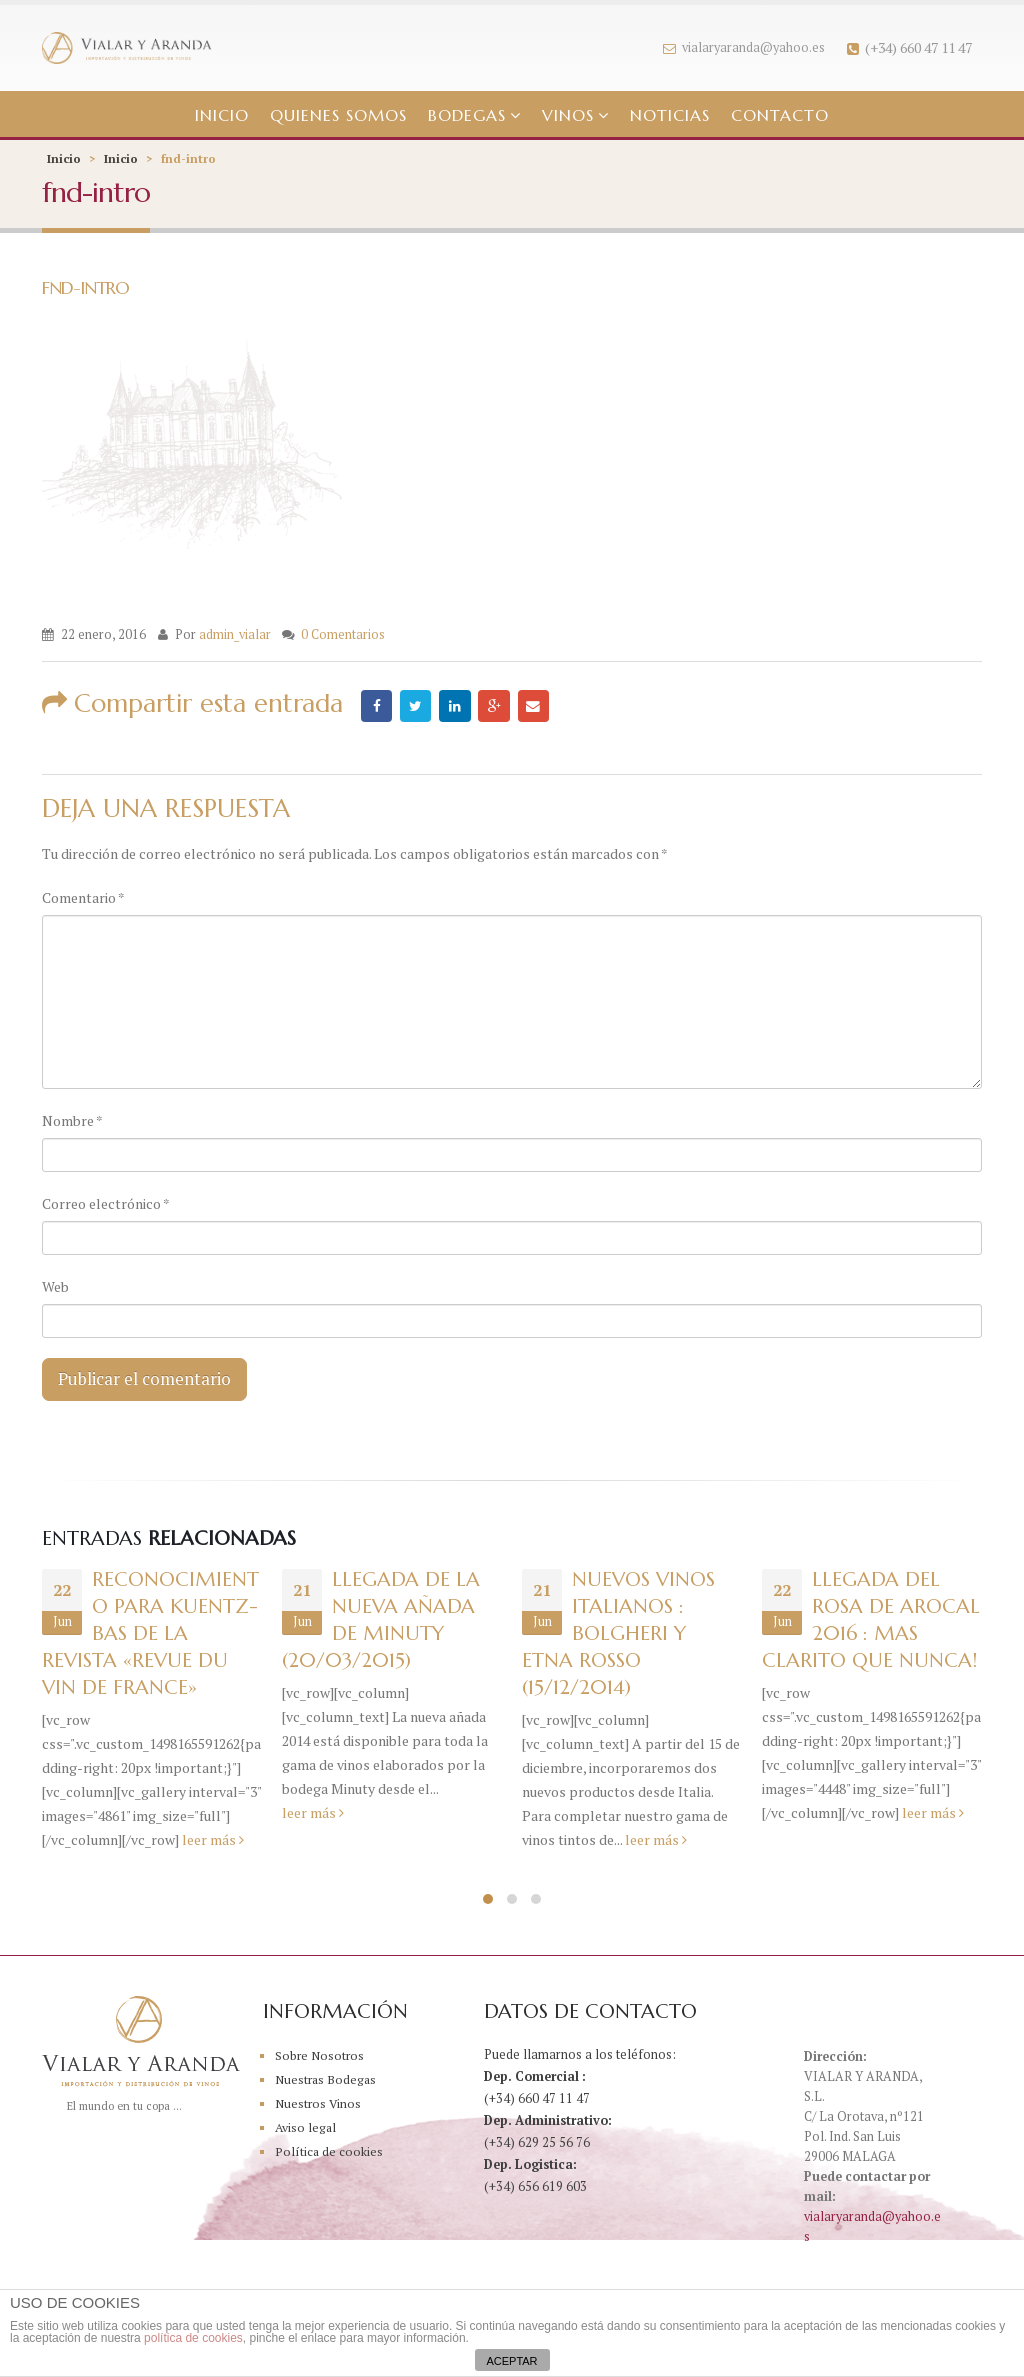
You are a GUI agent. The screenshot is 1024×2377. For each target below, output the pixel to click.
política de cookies (193, 2338)
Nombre (72, 1120)
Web (55, 1286)
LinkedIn (457, 706)
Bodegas (467, 115)
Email (537, 706)
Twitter (417, 706)
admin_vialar (235, 634)
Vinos (568, 115)
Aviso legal (307, 2130)
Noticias (670, 115)
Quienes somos (338, 115)
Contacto (780, 115)
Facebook (377, 706)
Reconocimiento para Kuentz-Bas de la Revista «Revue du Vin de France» (150, 1636)
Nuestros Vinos (319, 2106)
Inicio (222, 115)
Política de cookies (329, 2154)
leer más (213, 1842)
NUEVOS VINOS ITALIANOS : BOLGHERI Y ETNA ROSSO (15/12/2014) (618, 1636)
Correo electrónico (106, 1203)
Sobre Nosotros (320, 2058)
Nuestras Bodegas (327, 2082)
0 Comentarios (343, 634)
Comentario (83, 897)
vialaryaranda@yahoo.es (744, 47)
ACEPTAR (511, 2361)
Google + (497, 706)
